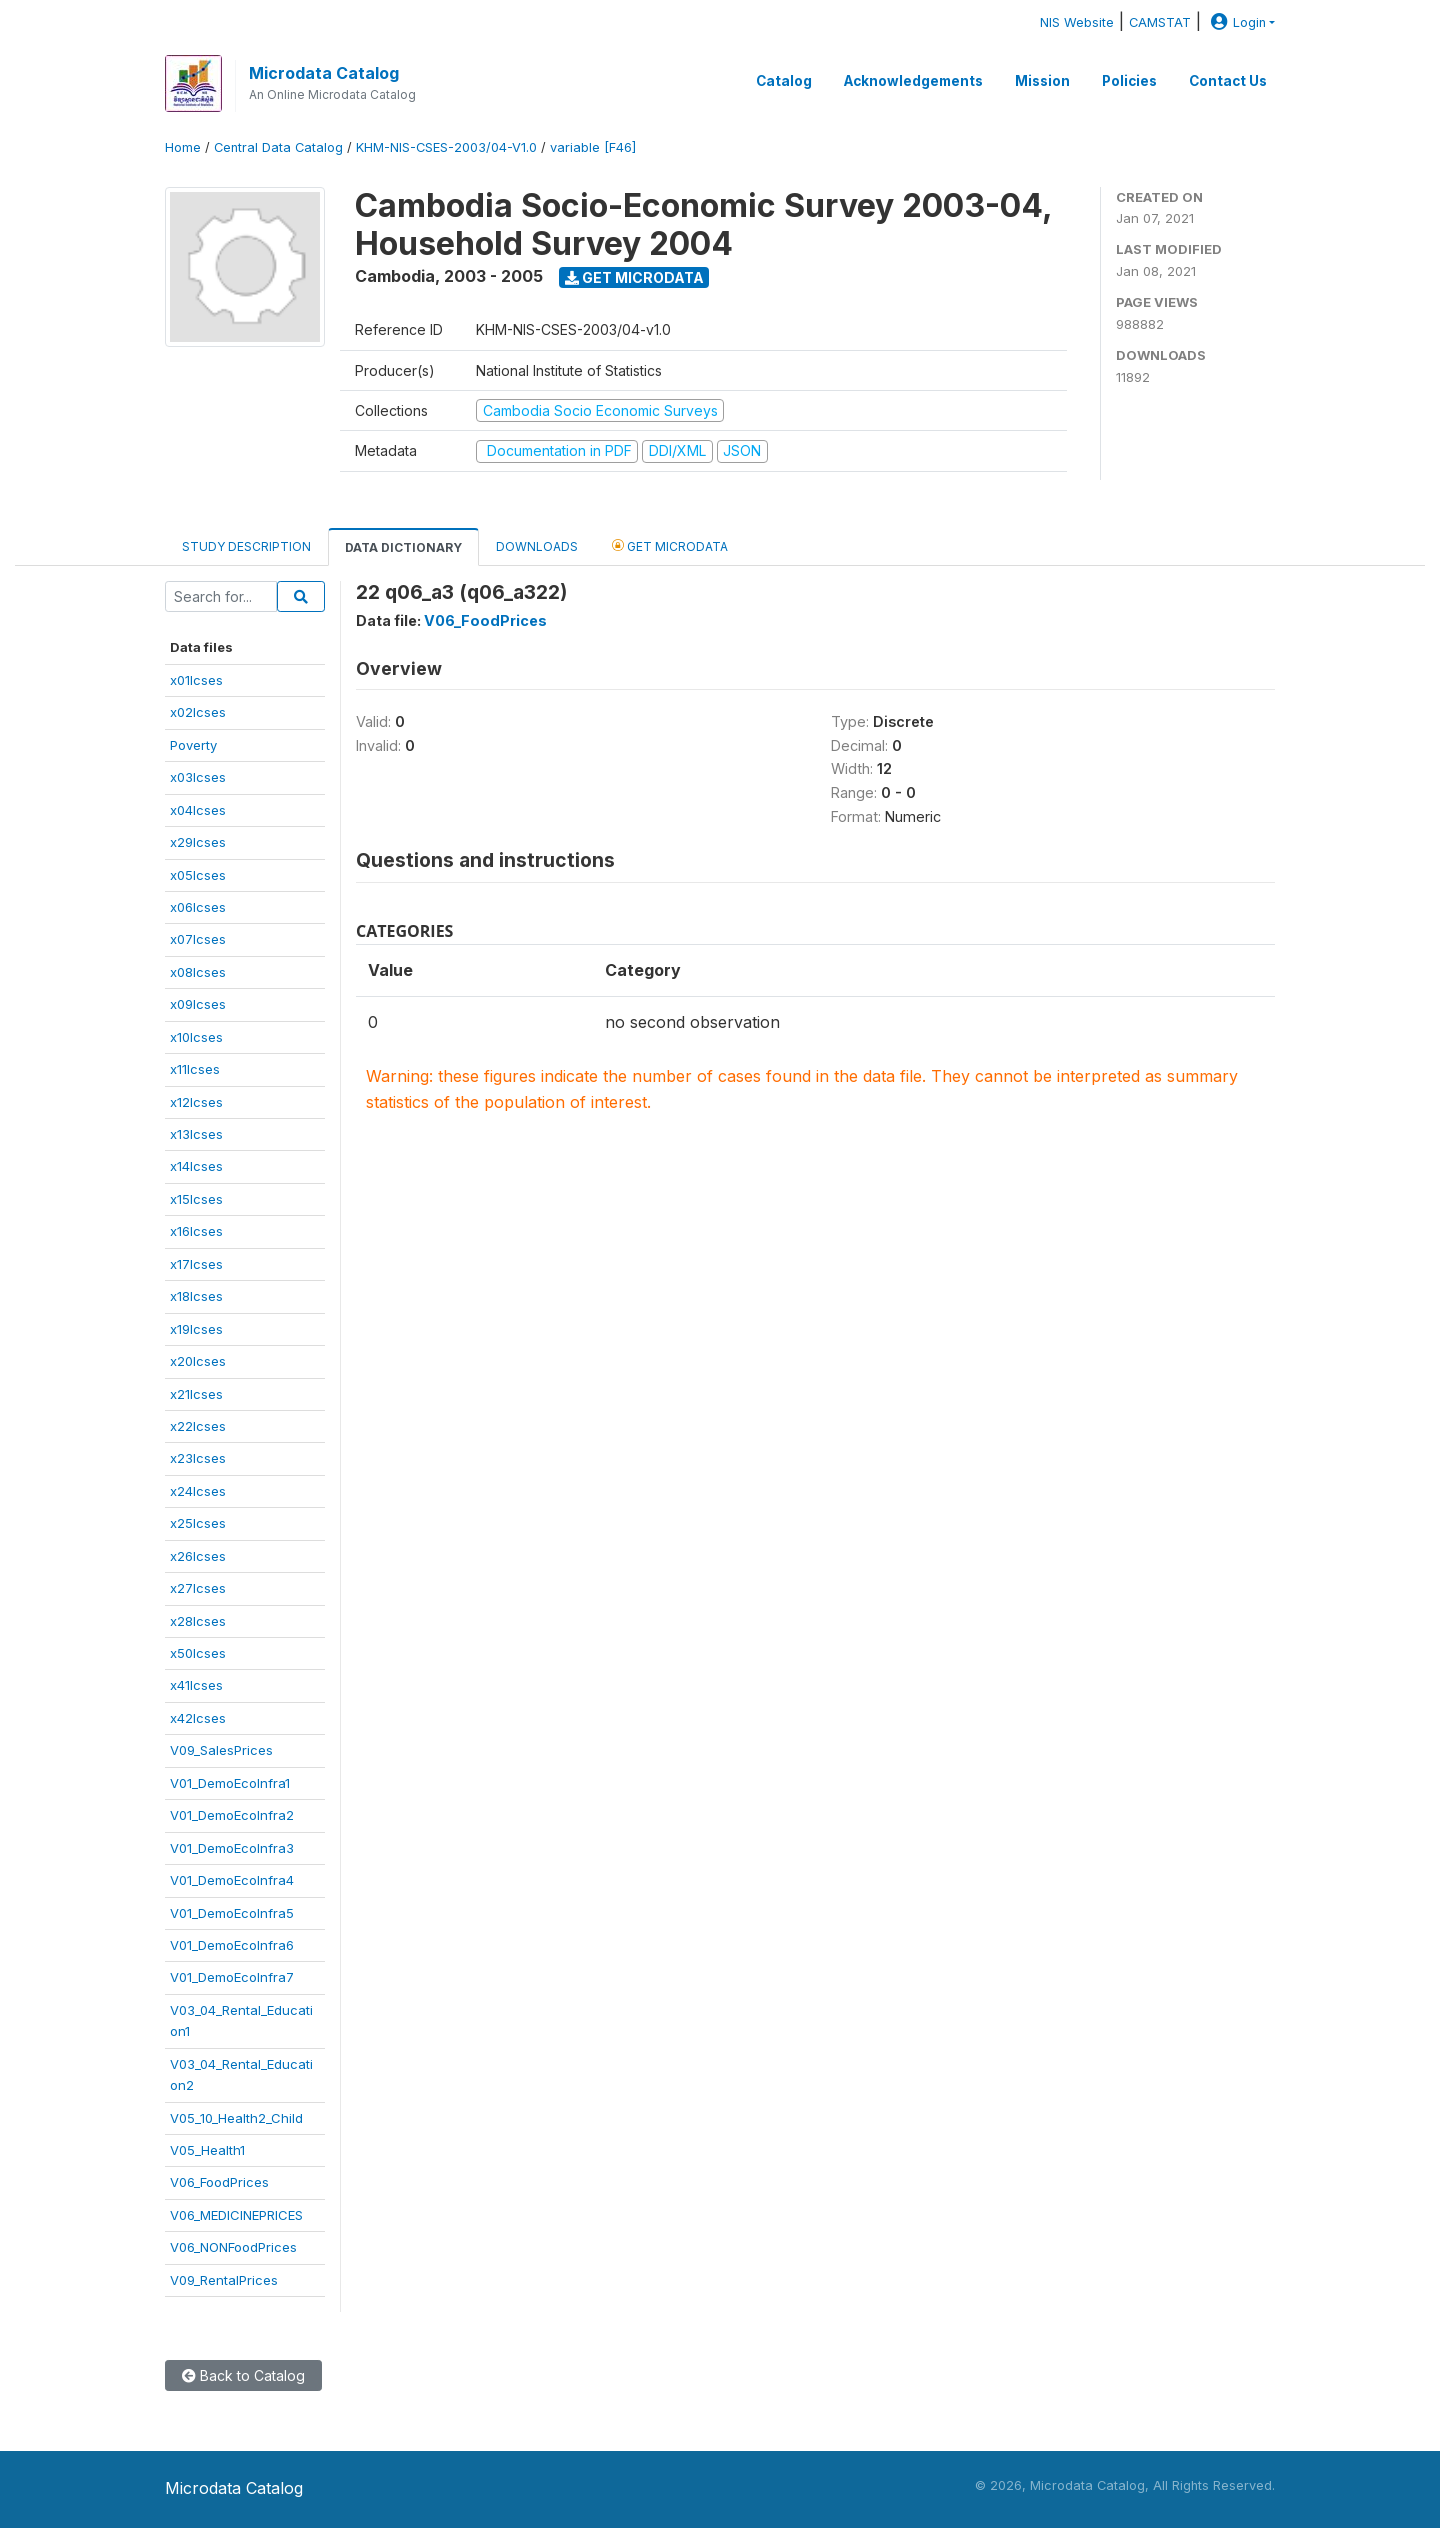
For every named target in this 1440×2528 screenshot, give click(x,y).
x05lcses (198, 875)
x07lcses (198, 939)
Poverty (193, 745)
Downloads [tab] (537, 546)
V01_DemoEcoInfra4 (232, 1880)
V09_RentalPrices (224, 2280)
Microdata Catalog (324, 73)
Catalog (784, 81)
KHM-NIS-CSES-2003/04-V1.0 (446, 147)
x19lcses (196, 1329)
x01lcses (196, 680)
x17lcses (196, 1264)
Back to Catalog (243, 2375)
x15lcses (196, 1199)
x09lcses (198, 1004)
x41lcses (196, 1685)
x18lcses (196, 1296)
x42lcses (198, 1718)
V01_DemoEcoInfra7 (232, 1977)
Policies (1129, 81)
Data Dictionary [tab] (403, 547)
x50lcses (198, 1653)
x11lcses (195, 1069)
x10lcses (196, 1037)
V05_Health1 (207, 2150)
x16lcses (196, 1231)
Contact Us (1228, 81)
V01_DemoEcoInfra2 (232, 1815)
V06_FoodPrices (219, 2182)
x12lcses (196, 1102)
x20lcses (198, 1361)
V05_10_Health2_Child (236, 2118)
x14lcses (196, 1166)
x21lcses (196, 1394)
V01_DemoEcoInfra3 (232, 1848)
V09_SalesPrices (221, 1750)
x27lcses (198, 1588)
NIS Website (1077, 22)
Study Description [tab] (246, 546)
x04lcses (198, 810)
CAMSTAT (1160, 22)
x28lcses (198, 1621)
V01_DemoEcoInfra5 (232, 1913)
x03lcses (198, 777)
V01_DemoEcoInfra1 (230, 1783)
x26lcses (198, 1556)
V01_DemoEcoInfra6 (232, 1945)
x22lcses (198, 1426)
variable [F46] (593, 147)
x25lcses (198, 1523)
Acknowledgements (913, 81)
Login (1236, 22)
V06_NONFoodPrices (233, 2247)
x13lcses (196, 1134)
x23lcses (198, 1458)
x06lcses (198, 907)
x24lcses (198, 1491)
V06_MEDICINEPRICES (236, 2215)
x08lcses (198, 972)
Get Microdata (634, 277)
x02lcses (198, 712)
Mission (1042, 81)
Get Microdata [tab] (670, 545)
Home (183, 147)
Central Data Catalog (278, 147)
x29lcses (198, 842)
